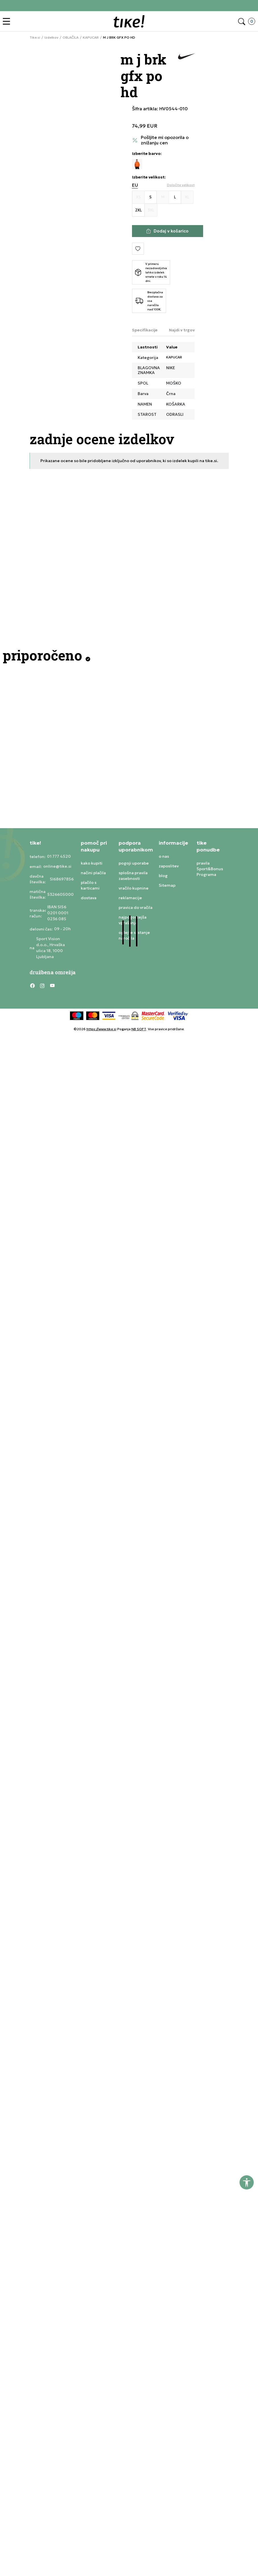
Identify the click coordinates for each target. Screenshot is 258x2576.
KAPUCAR (91, 38)
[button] (8, 21)
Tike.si (35, 38)
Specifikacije (145, 330)
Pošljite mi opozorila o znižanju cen (165, 140)
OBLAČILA (71, 38)
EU (135, 185)
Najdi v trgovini (184, 330)
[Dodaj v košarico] (167, 231)
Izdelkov (51, 38)
